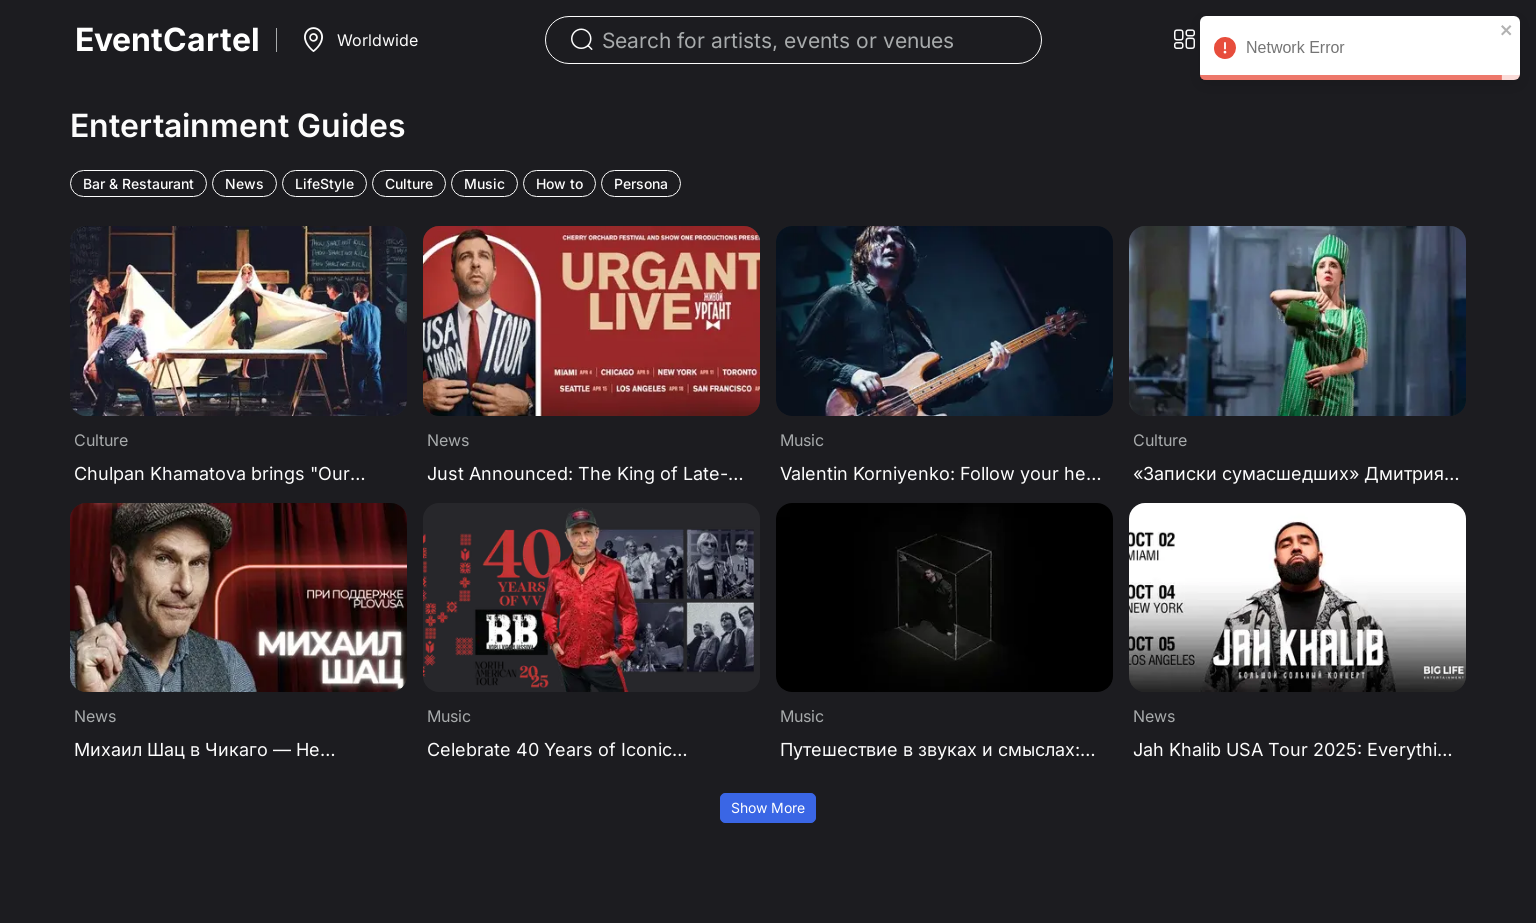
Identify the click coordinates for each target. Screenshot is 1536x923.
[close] (1507, 30)
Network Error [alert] (1360, 51)
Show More (768, 807)
